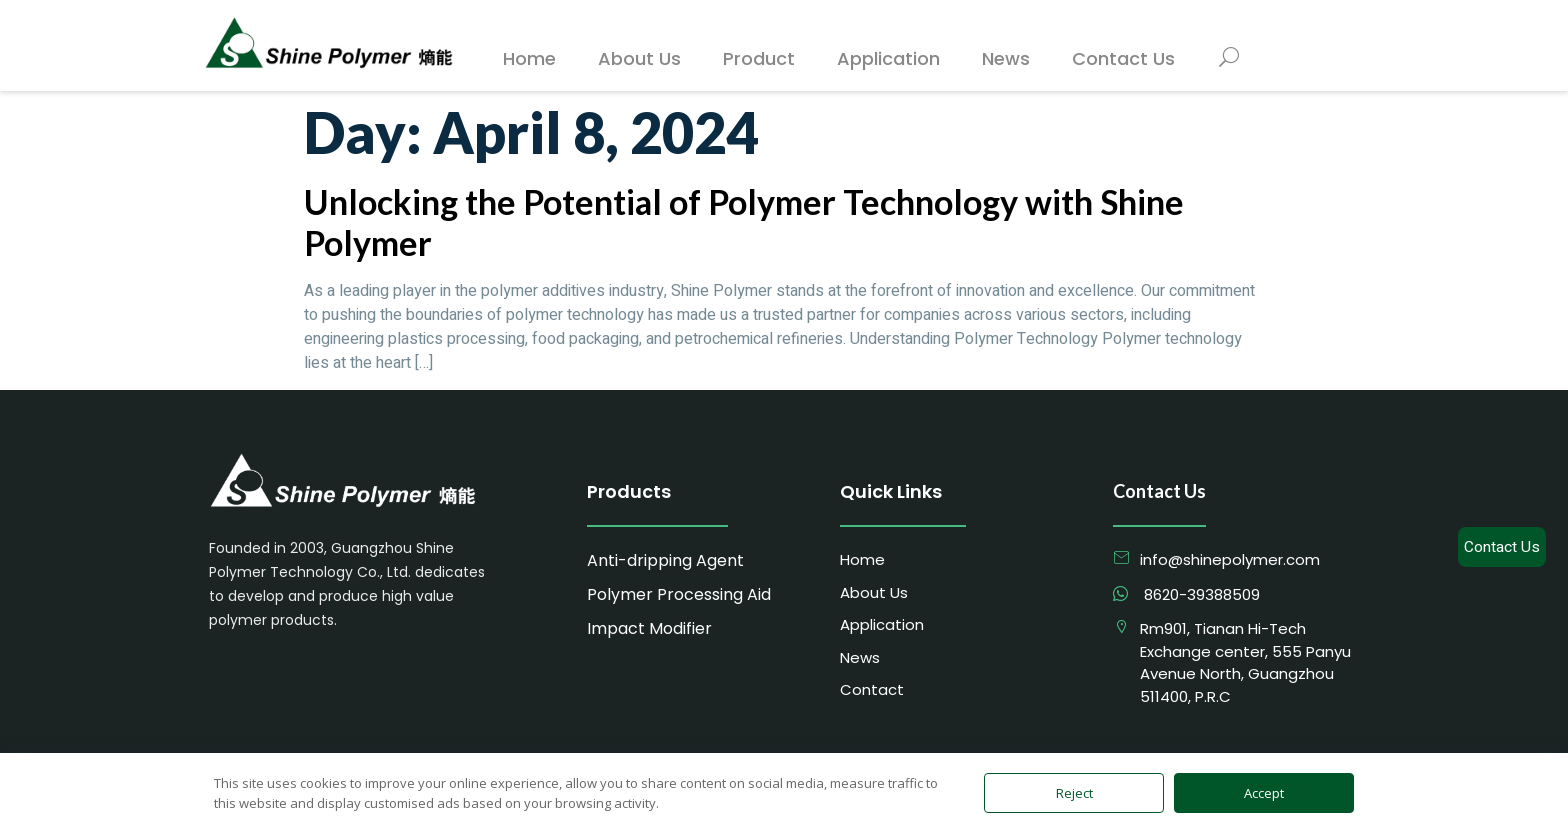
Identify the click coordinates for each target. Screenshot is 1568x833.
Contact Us (1502, 547)
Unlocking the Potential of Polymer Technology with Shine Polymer (744, 222)
